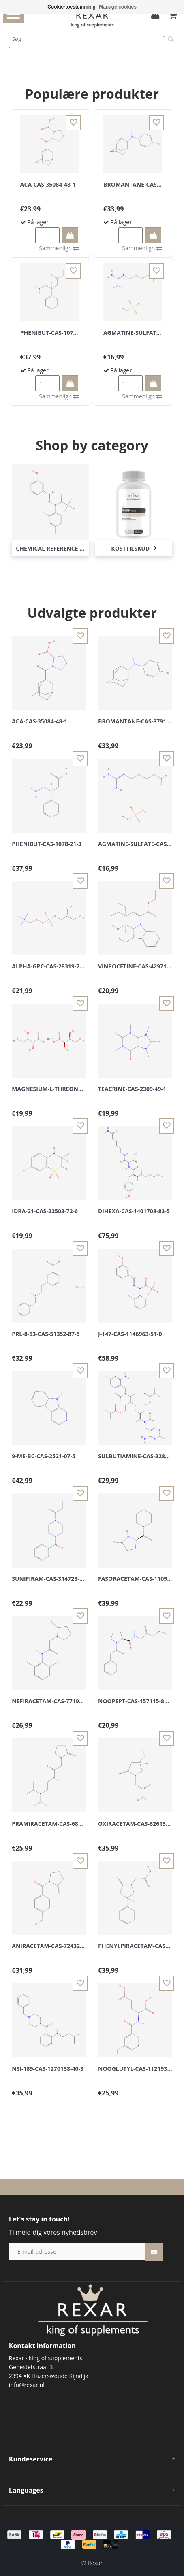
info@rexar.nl (27, 2385)
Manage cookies (118, 7)
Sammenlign (59, 248)
